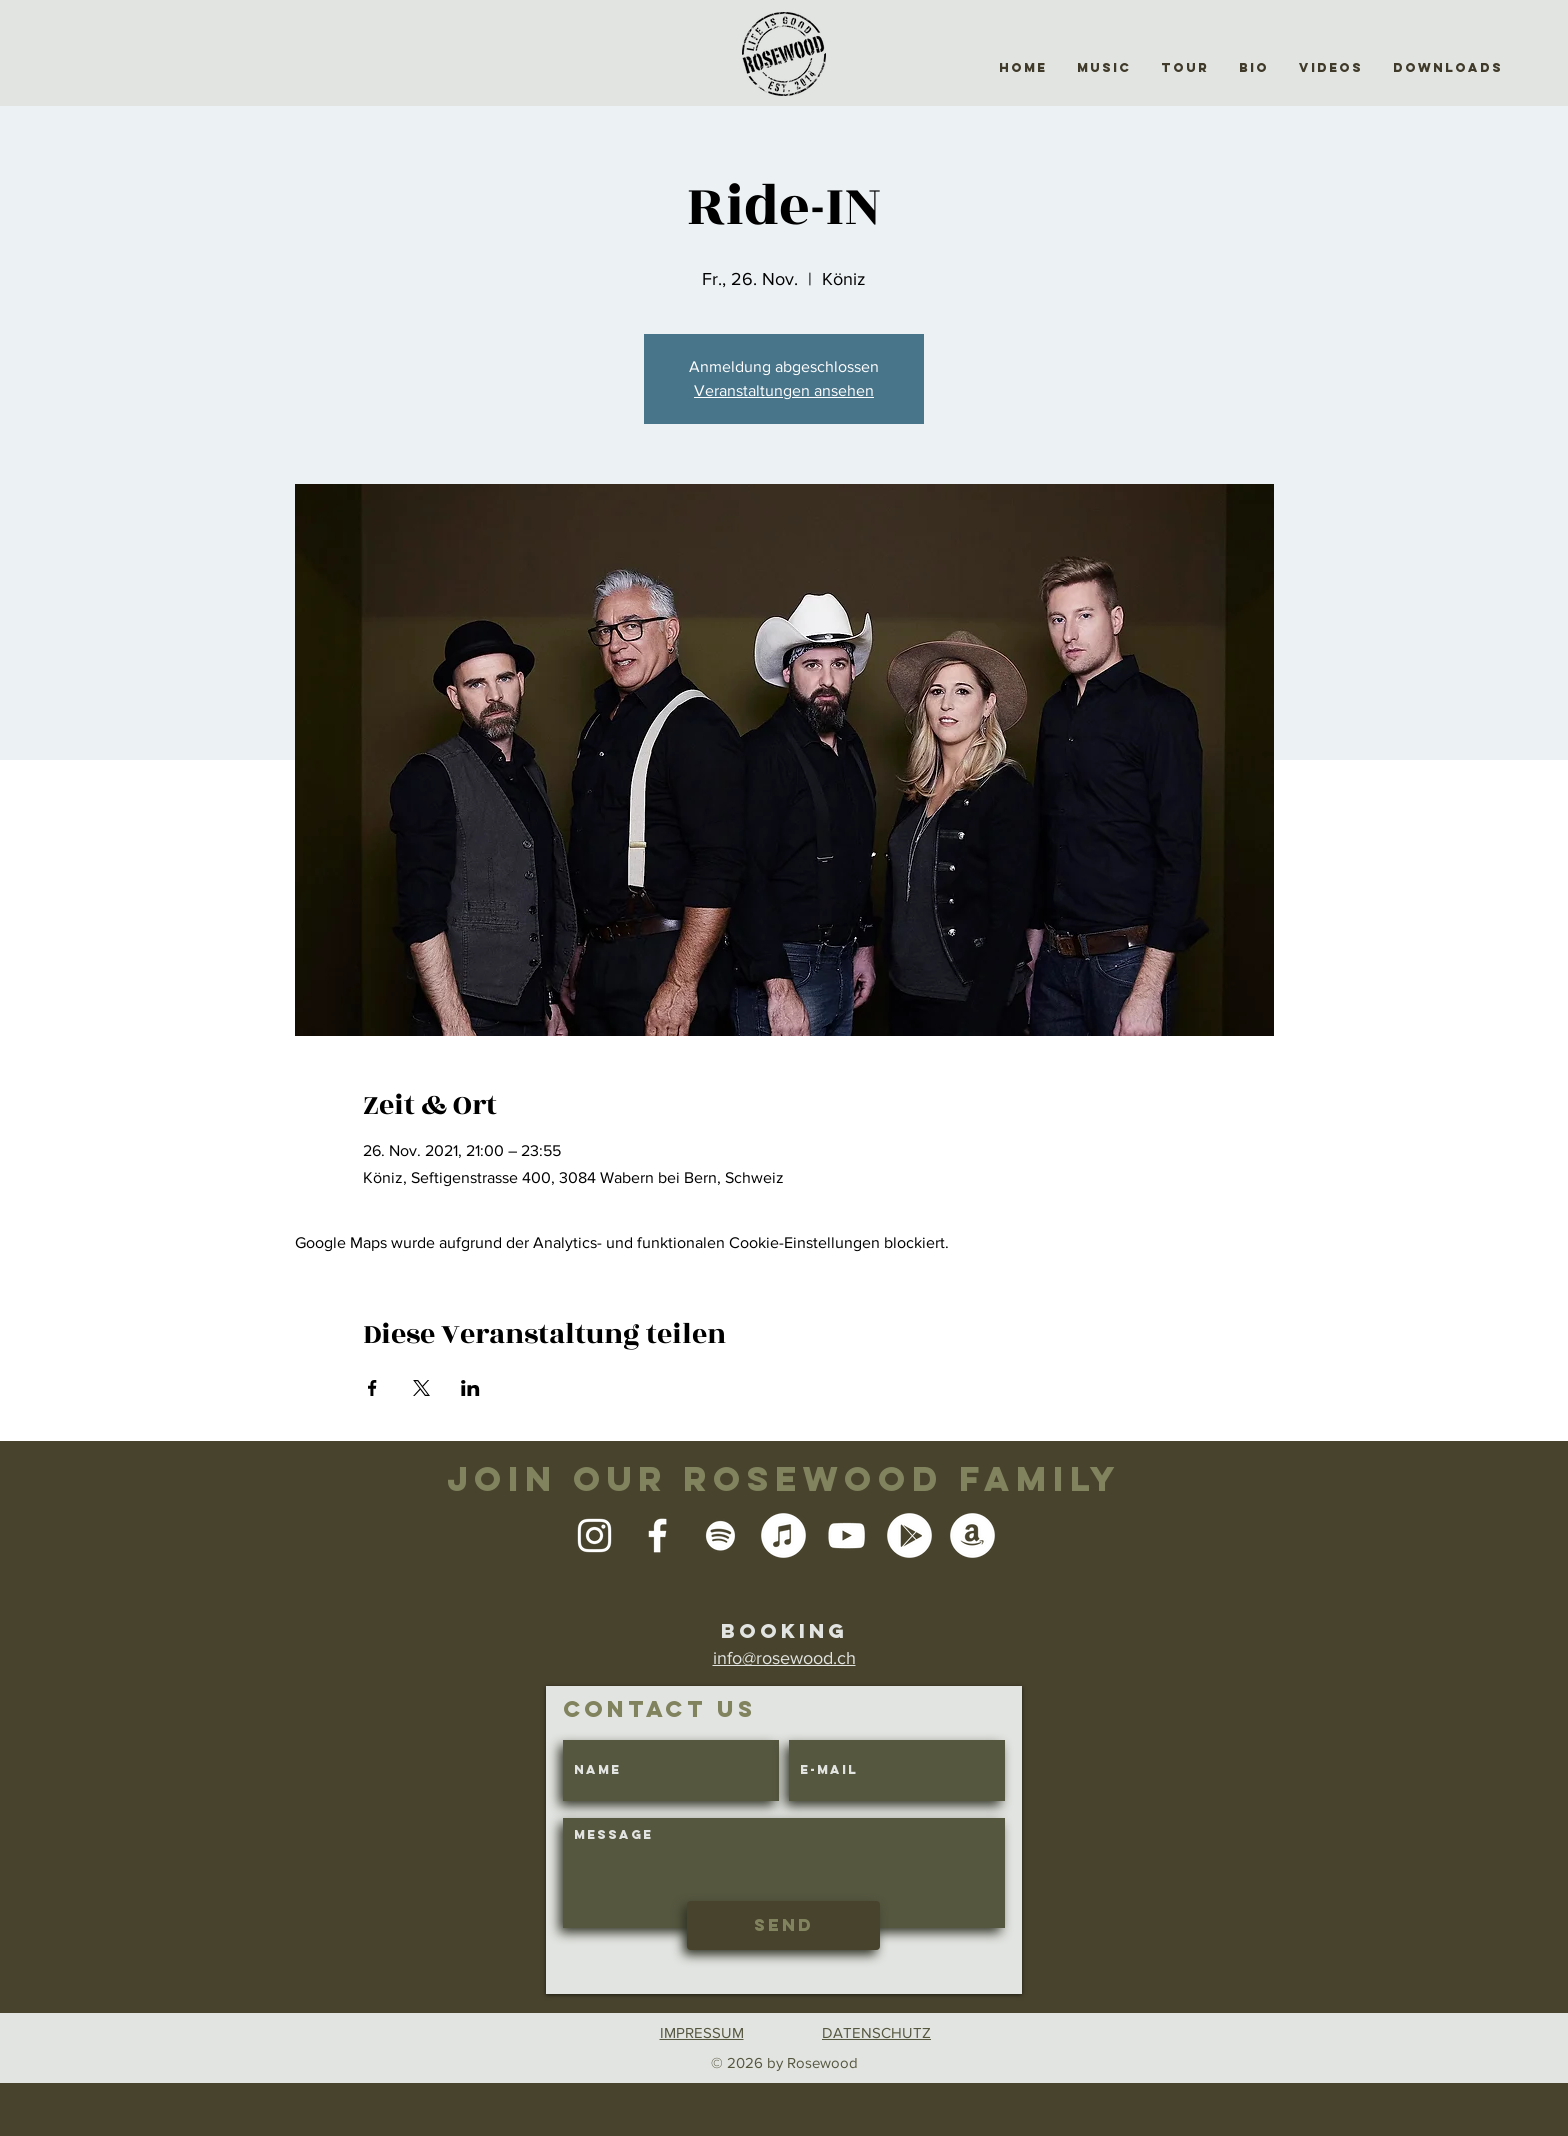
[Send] (783, 1925)
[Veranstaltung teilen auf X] (421, 1388)
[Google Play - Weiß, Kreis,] (909, 1535)
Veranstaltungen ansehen (784, 390)
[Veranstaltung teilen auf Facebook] (372, 1388)
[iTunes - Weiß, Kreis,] (783, 1535)
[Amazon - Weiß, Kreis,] (972, 1535)
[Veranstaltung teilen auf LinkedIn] (470, 1388)
